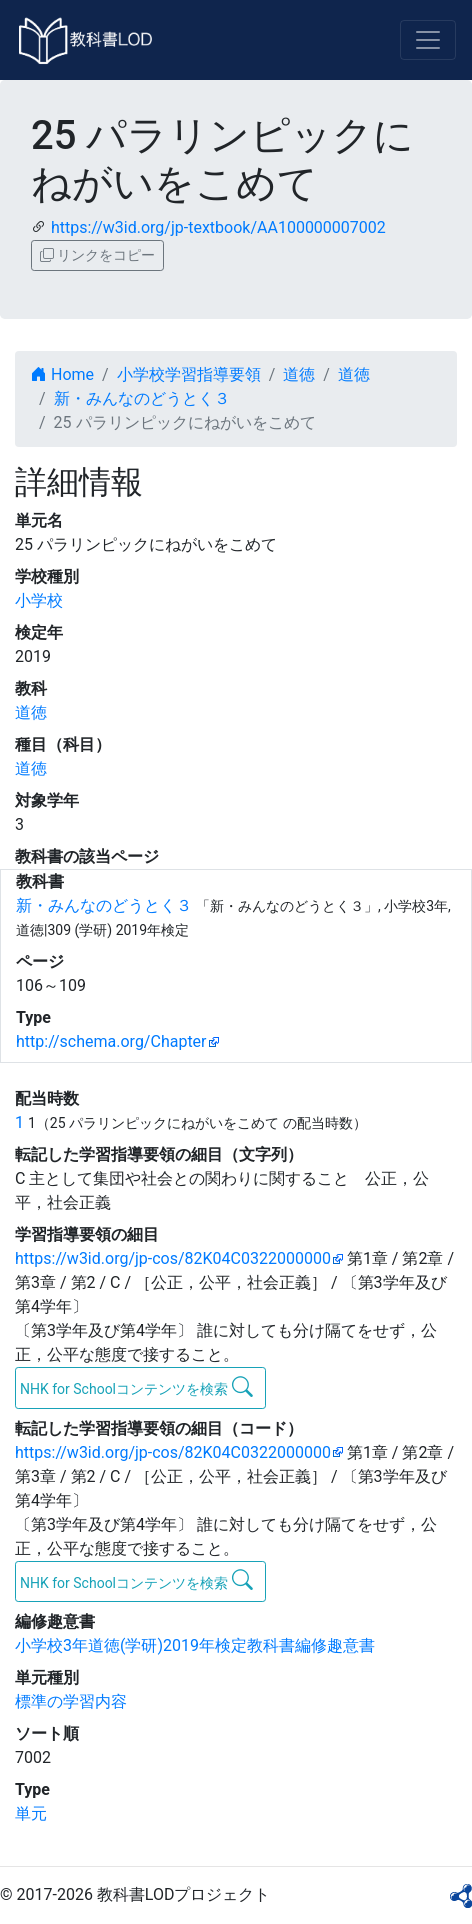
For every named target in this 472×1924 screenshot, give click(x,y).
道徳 (299, 374)
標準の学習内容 (71, 1701)
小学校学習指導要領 (189, 374)
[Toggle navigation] (428, 40)
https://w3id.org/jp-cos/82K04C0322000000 (173, 1258)
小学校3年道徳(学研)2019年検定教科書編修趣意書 (195, 1645)
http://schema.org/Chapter (111, 1041)
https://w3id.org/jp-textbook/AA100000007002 (218, 227)
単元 (31, 1813)
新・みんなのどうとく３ (142, 398)
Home (62, 374)
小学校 (39, 600)
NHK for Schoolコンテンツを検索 (136, 1387)
